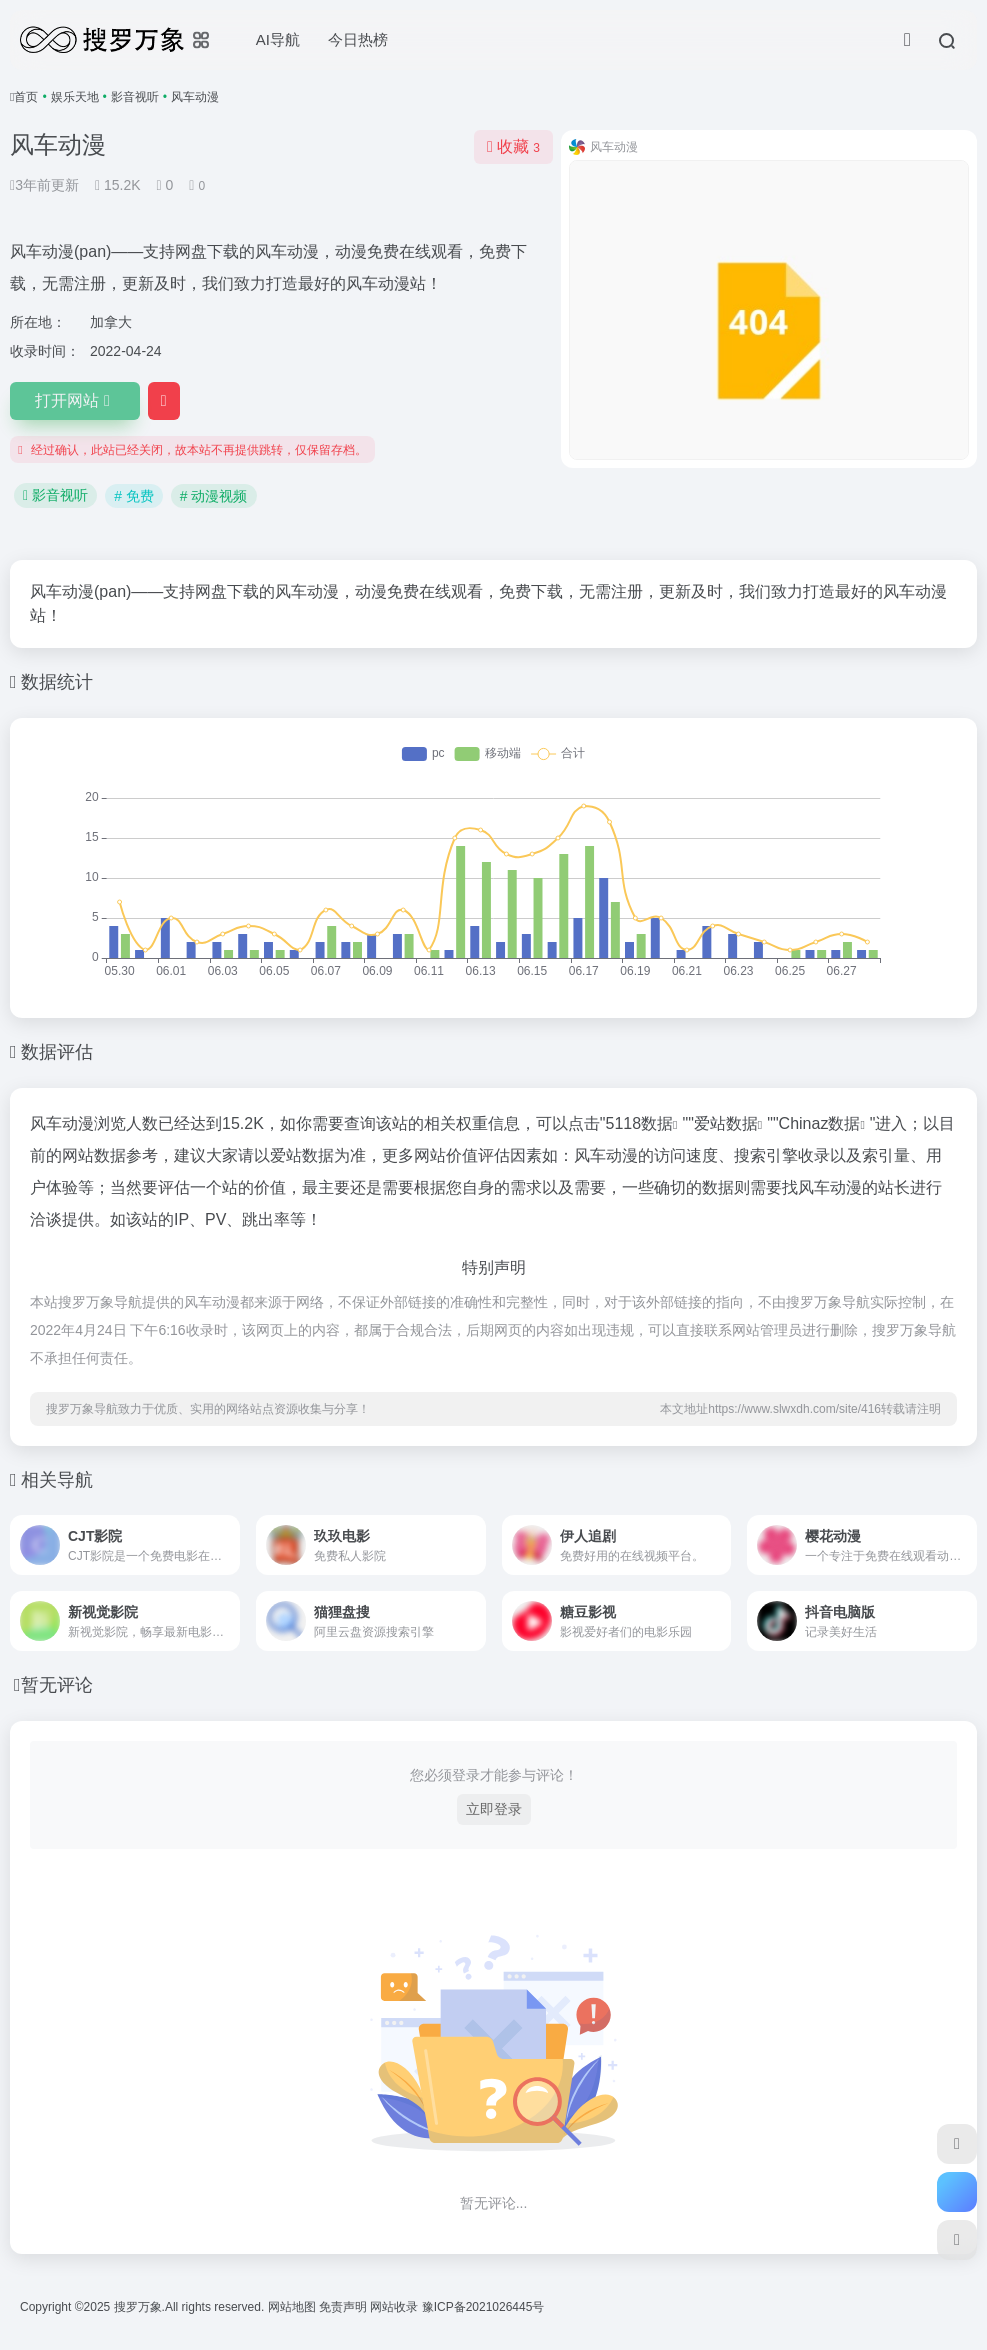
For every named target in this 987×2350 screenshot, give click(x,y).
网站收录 (395, 2307)
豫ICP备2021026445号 (483, 2307)
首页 (26, 97)
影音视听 (135, 97)
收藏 (513, 146)
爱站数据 (726, 1123)
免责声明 (344, 2307)
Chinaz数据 (820, 1123)
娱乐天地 (75, 97)
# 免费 (134, 496)
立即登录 (494, 1809)
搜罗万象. (137, 2307)
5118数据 (640, 1123)
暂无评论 (57, 1685)
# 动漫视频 (214, 496)
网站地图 (293, 2307)
